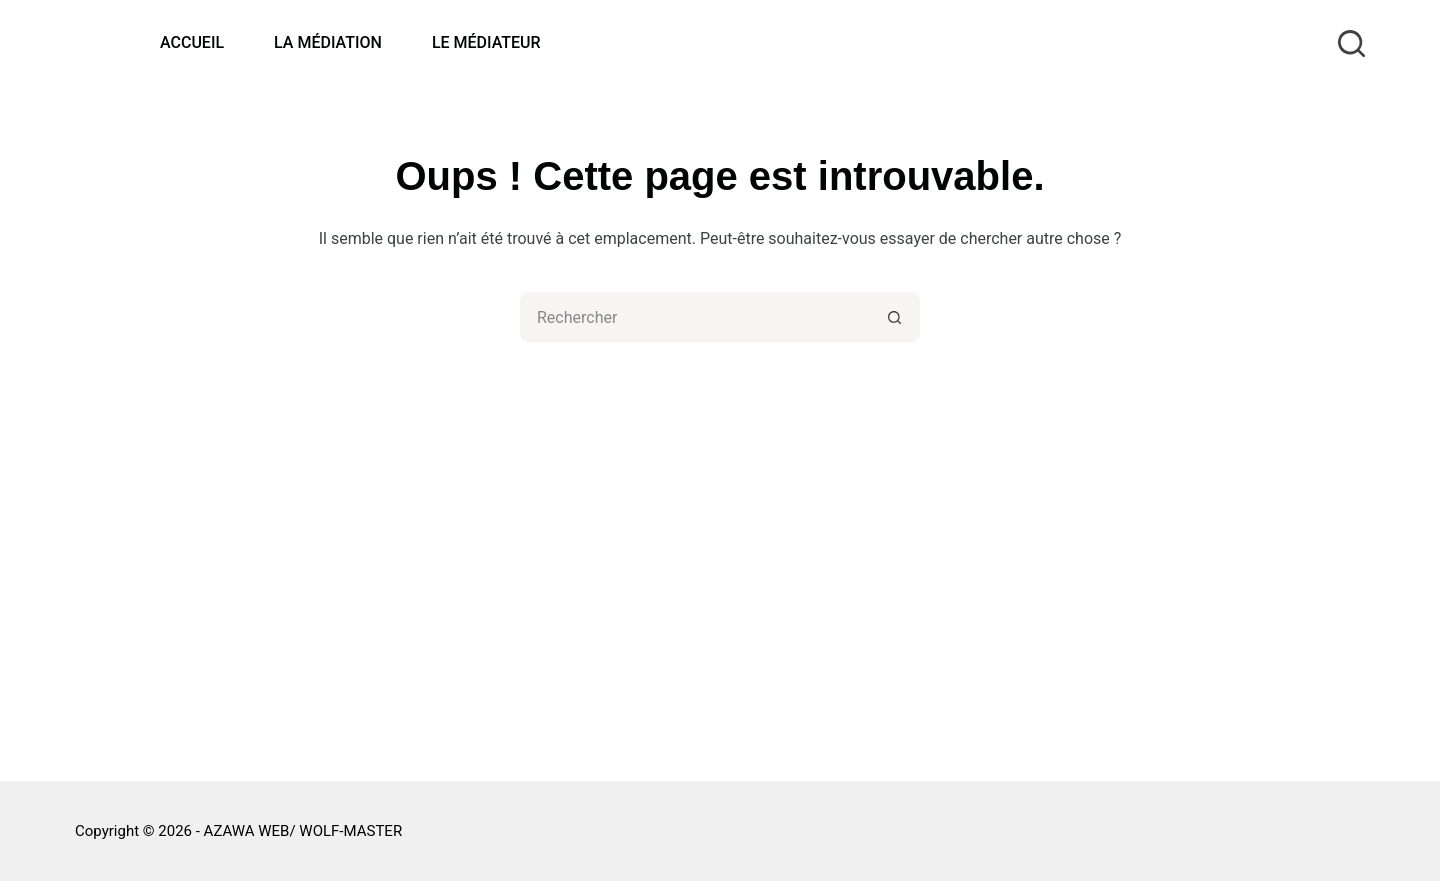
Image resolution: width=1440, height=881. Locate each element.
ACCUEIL (192, 42)
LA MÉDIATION (328, 42)
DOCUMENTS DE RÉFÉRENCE (1073, 666)
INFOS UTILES (1018, 587)
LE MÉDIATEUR (486, 42)
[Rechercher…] (695, 317)
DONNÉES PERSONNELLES (1064, 640)
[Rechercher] (1351, 43)
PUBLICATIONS (1022, 561)
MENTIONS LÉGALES (1043, 614)
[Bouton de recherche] (895, 317)
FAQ (982, 534)
